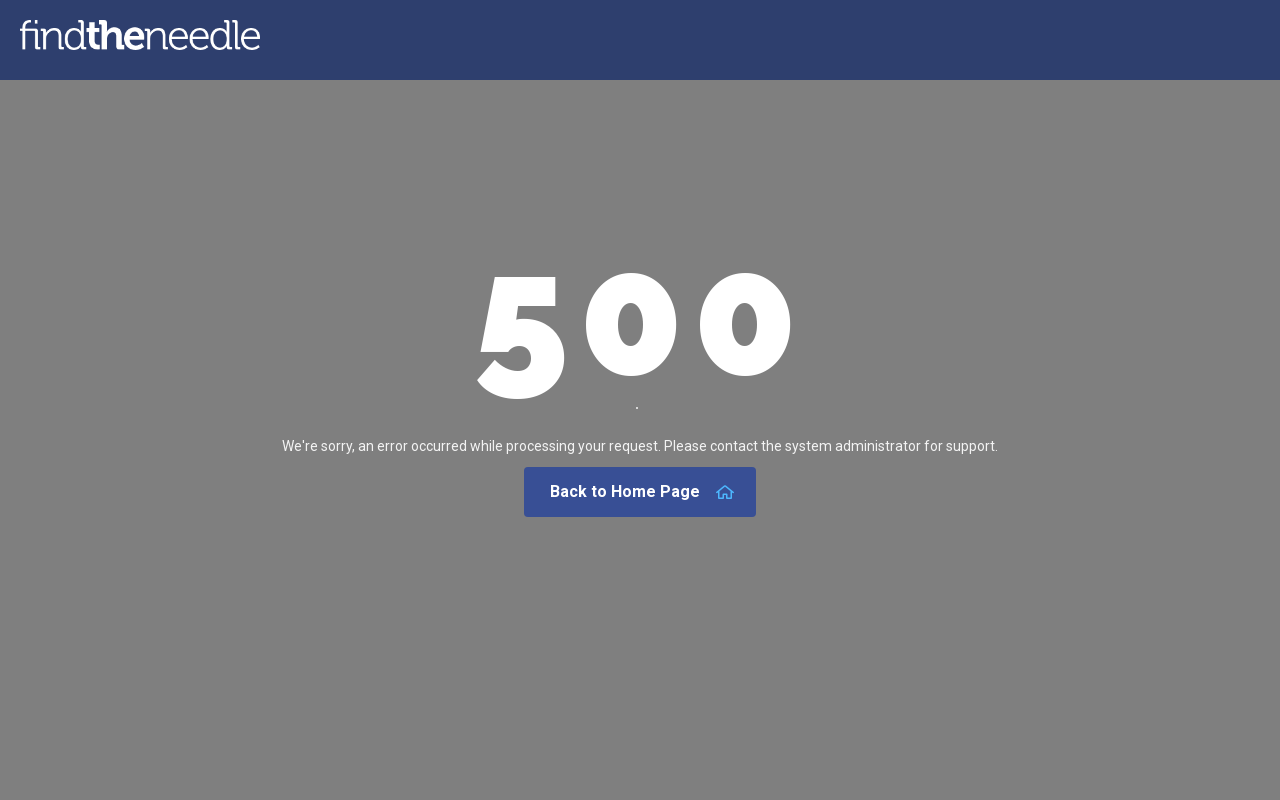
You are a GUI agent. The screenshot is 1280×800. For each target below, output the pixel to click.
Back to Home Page (642, 492)
